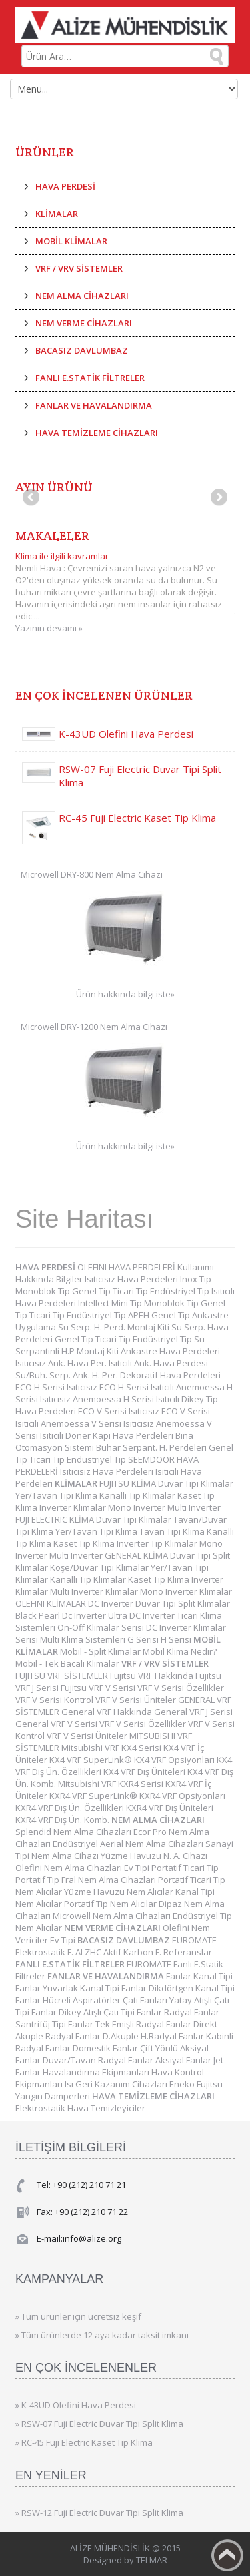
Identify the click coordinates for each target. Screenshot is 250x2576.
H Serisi (177, 1639)
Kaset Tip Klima (85, 1543)
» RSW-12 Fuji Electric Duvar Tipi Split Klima (99, 2513)
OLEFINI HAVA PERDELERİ (127, 1267)
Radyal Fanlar (191, 2012)
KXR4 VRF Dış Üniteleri (169, 1808)
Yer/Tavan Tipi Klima (57, 1495)
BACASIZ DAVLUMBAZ (81, 350)
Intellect (94, 1303)
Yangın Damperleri (53, 2096)
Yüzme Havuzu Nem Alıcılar (119, 1892)
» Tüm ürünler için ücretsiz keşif (78, 2316)
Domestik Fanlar (106, 2048)
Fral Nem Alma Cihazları (109, 1880)
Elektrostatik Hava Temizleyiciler (80, 2108)
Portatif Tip (38, 1880)
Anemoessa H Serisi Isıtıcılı (127, 1399)
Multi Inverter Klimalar (95, 1591)
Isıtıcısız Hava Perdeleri (132, 1279)
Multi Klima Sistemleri (83, 1639)
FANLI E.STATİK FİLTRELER (90, 378)
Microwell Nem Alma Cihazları (113, 1916)
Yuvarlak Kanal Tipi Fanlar (96, 1988)
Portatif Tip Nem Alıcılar (111, 1904)
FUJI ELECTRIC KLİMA (55, 1519)
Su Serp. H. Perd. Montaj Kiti (114, 1327)
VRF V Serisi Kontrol (55, 1700)
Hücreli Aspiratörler (83, 2000)
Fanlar (179, 1976)
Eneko (183, 2084)
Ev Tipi (137, 1868)
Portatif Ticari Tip (185, 1868)
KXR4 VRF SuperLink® (94, 1796)
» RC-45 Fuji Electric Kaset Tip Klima (84, 2442)
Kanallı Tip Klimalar (138, 1495)
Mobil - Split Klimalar (101, 1651)
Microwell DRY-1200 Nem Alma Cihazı (94, 1027)
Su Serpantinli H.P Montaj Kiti (110, 1345)
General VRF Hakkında (107, 1712)
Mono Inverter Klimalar (186, 1591)
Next (218, 498)
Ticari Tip (131, 1291)
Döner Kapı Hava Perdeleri (120, 1435)
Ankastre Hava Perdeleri (170, 1351)
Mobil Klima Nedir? (180, 1651)
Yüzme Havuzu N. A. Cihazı (154, 1856)
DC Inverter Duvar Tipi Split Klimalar (159, 1603)
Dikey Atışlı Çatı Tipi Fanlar (111, 2012)
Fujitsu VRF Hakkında (152, 1675)
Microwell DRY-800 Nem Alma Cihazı (92, 874)
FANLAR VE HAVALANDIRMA (93, 405)
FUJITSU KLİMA (128, 1483)
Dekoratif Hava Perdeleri (170, 1375)
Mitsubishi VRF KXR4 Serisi (111, 1784)
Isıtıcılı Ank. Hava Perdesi (158, 1363)
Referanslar (187, 1952)
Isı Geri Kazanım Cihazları (117, 2084)
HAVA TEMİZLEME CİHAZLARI (96, 433)
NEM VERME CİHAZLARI (83, 323)
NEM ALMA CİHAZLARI (82, 296)
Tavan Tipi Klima (173, 1531)
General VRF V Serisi (57, 1724)
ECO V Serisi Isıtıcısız (119, 1411)
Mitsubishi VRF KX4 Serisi (112, 1748)
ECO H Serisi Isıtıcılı (137, 1387)
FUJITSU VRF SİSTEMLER (62, 1675)
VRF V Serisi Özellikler (180, 1688)
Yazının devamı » (49, 628)
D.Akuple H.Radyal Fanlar (154, 2036)
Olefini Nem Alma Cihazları (69, 1868)
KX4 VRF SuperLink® (91, 1760)
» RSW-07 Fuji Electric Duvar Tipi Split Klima (99, 2424)
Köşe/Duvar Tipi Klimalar (100, 1567)
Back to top (227, 2555)
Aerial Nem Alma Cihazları (152, 1844)
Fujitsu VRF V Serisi (99, 1688)
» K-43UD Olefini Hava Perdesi (75, 2405)
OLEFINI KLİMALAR (51, 1603)
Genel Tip (92, 1291)
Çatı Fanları (146, 2000)
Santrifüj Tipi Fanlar (55, 2024)
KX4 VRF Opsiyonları (175, 1760)
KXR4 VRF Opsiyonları (182, 1796)
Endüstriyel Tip (180, 1291)
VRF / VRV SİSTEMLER (79, 268)
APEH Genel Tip (160, 1315)
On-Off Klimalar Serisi (101, 1627)
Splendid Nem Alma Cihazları (74, 1832)
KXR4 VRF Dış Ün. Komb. (63, 1820)
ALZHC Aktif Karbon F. (119, 1952)
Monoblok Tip (43, 1291)
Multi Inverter (194, 1507)
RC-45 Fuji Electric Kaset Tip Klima (137, 817)
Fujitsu (210, 2084)
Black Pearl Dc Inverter (61, 1615)
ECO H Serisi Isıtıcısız (57, 1387)
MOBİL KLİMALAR (71, 241)
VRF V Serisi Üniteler (136, 1700)
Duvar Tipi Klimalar (195, 1483)
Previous (32, 498)
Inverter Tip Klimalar (158, 1543)
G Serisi (144, 1639)
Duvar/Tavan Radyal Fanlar (99, 2060)
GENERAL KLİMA (137, 1555)
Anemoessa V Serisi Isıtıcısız (98, 1423)
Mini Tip (127, 1303)
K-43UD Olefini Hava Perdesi (126, 733)
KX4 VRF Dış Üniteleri (145, 1772)
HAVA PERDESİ (65, 186)
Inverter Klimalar (73, 1507)
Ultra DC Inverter (142, 1615)
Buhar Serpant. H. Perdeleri (152, 1447)
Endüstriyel (76, 1844)
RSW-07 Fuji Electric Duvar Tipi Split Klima (140, 775)
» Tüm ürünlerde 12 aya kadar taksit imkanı (102, 2335)
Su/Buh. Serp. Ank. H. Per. (67, 1375)
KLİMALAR (56, 214)
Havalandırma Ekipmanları (97, 2072)
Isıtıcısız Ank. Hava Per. (62, 1363)
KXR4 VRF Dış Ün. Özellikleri (70, 1808)
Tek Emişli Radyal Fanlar (144, 2024)
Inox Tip (195, 1279)
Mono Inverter (137, 1507)
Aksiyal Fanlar (184, 2060)
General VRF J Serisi (193, 1712)
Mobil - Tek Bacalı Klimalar (68, 1663)
